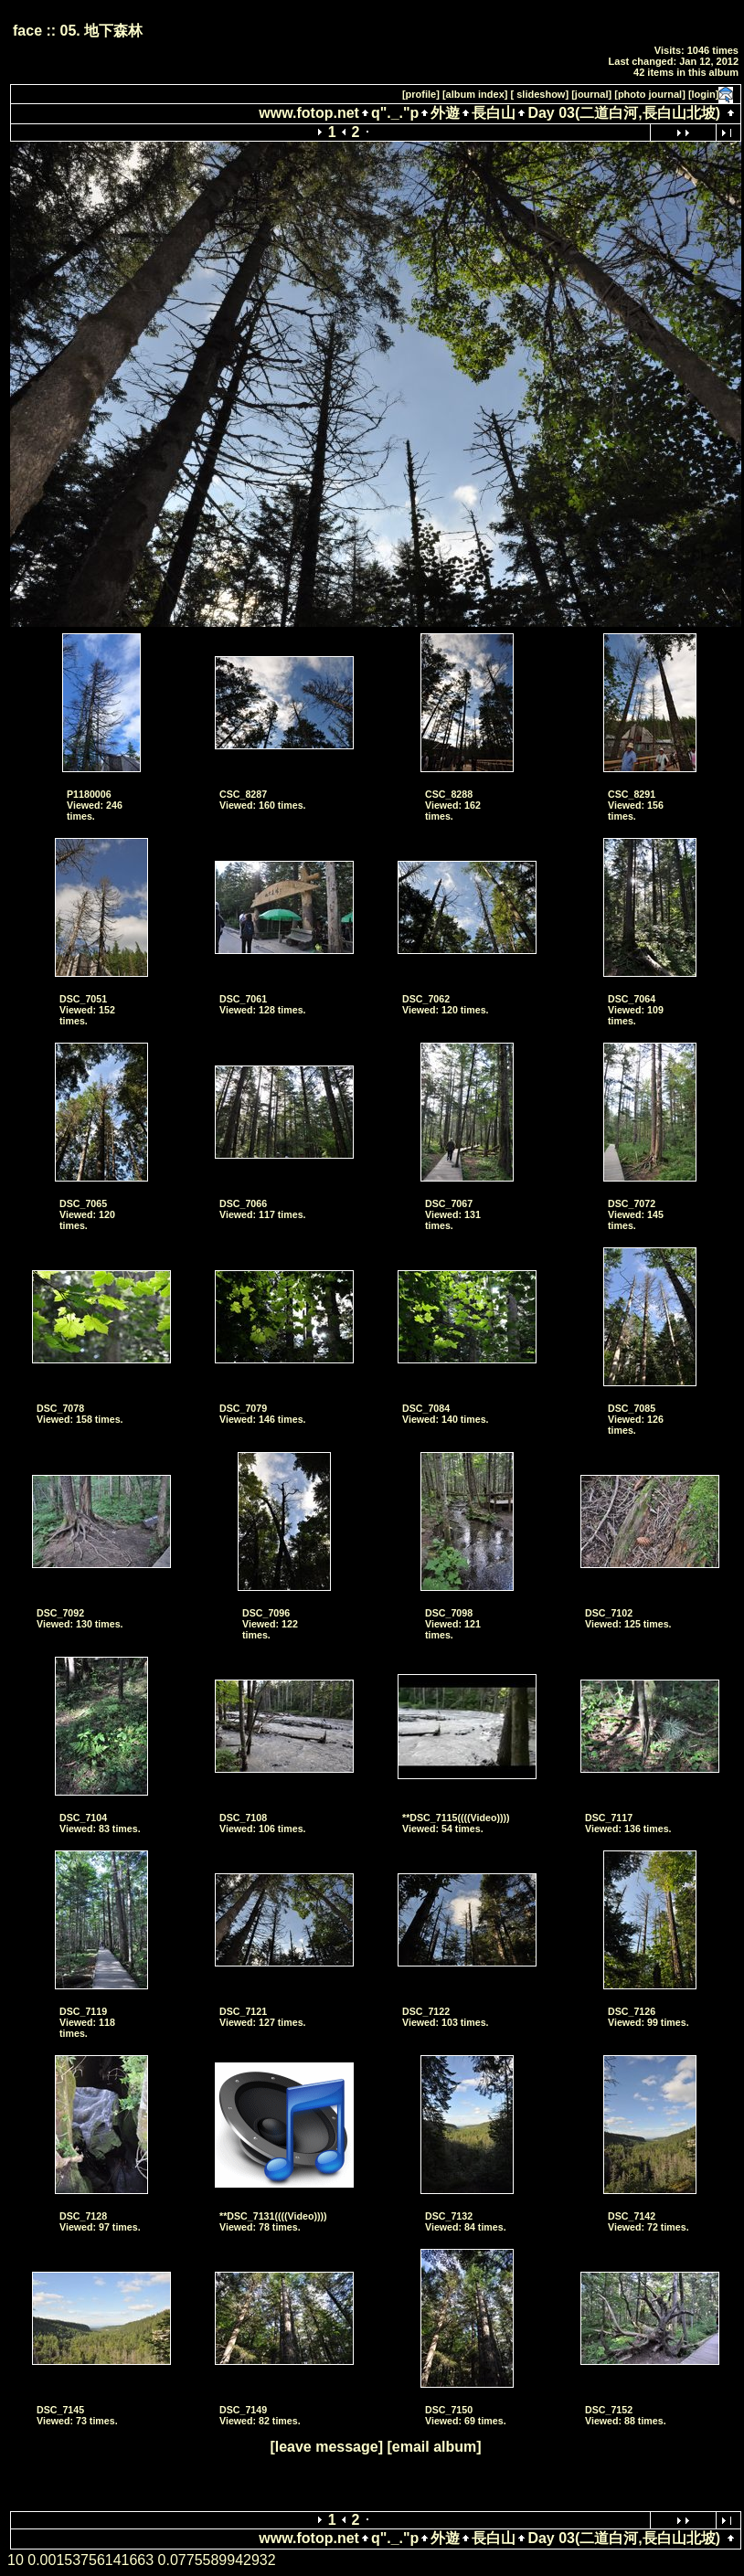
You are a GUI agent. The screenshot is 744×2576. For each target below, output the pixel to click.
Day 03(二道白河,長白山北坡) (623, 113)
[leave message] (326, 2446)
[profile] (421, 94)
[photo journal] (650, 94)
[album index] (475, 94)
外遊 (445, 113)
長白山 (493, 113)
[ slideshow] (540, 94)
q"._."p (395, 113)
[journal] (591, 94)
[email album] (434, 2446)
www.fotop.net (309, 113)
